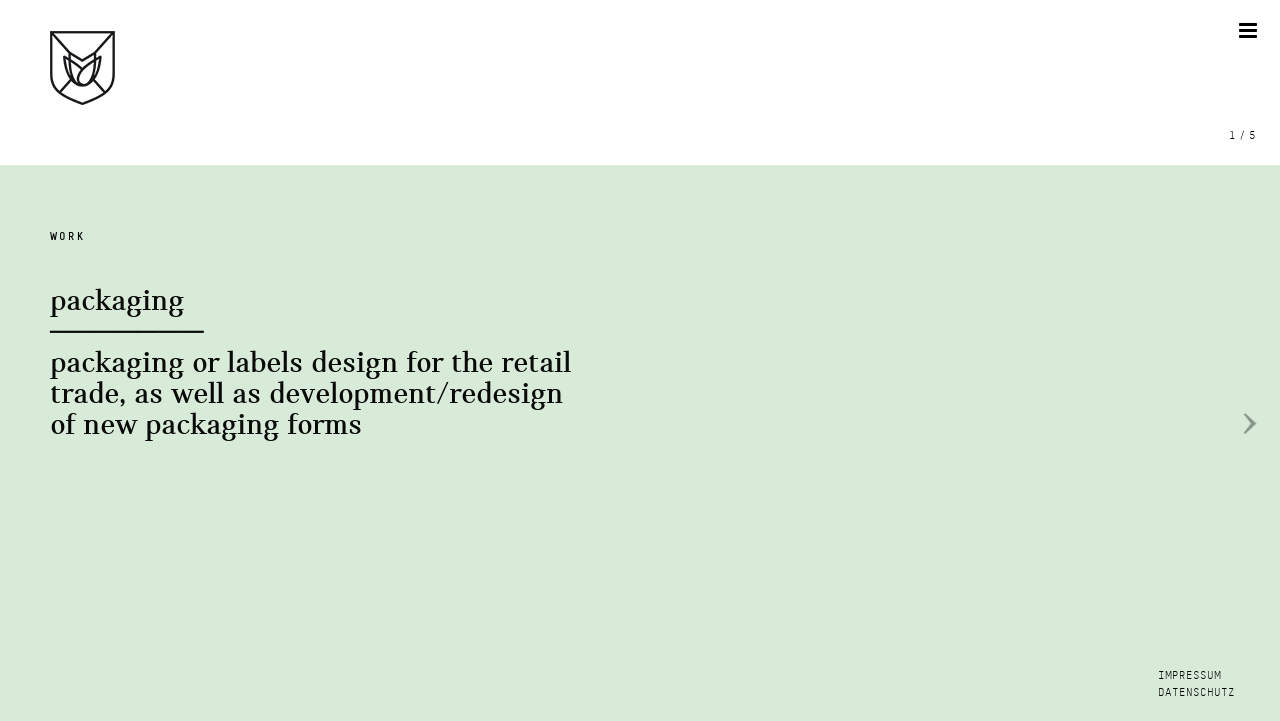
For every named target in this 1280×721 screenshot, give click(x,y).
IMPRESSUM (1189, 675)
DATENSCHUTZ (1196, 692)
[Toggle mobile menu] (1249, 30)
